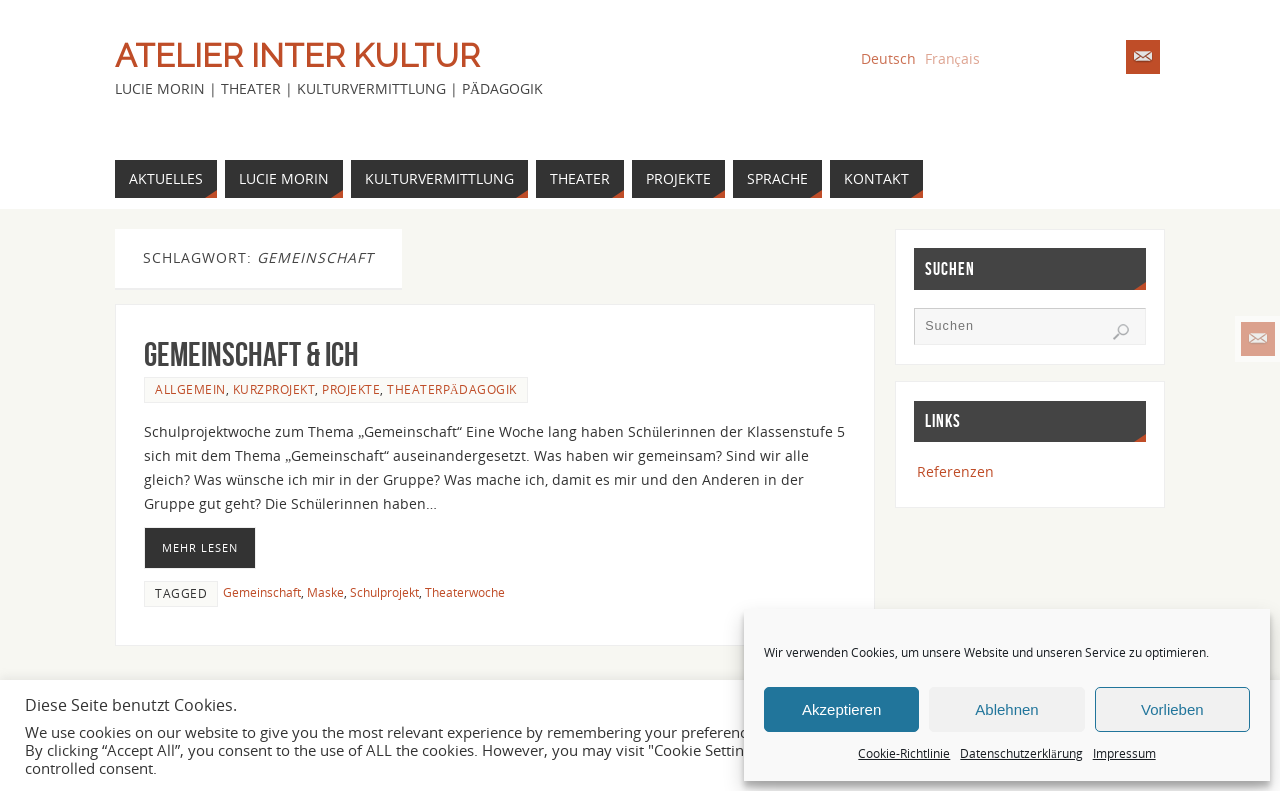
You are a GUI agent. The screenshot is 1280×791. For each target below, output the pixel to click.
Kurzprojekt (274, 389)
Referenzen (955, 471)
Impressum (1124, 753)
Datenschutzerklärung (1021, 753)
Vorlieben (1172, 709)
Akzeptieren (841, 709)
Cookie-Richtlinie (904, 753)
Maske (325, 592)
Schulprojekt (384, 592)
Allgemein (190, 389)
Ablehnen (1006, 709)
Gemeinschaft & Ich (251, 354)
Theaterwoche (465, 592)
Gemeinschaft (262, 592)
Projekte (351, 389)
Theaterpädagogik (452, 389)
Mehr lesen (200, 547)
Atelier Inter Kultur (297, 56)
